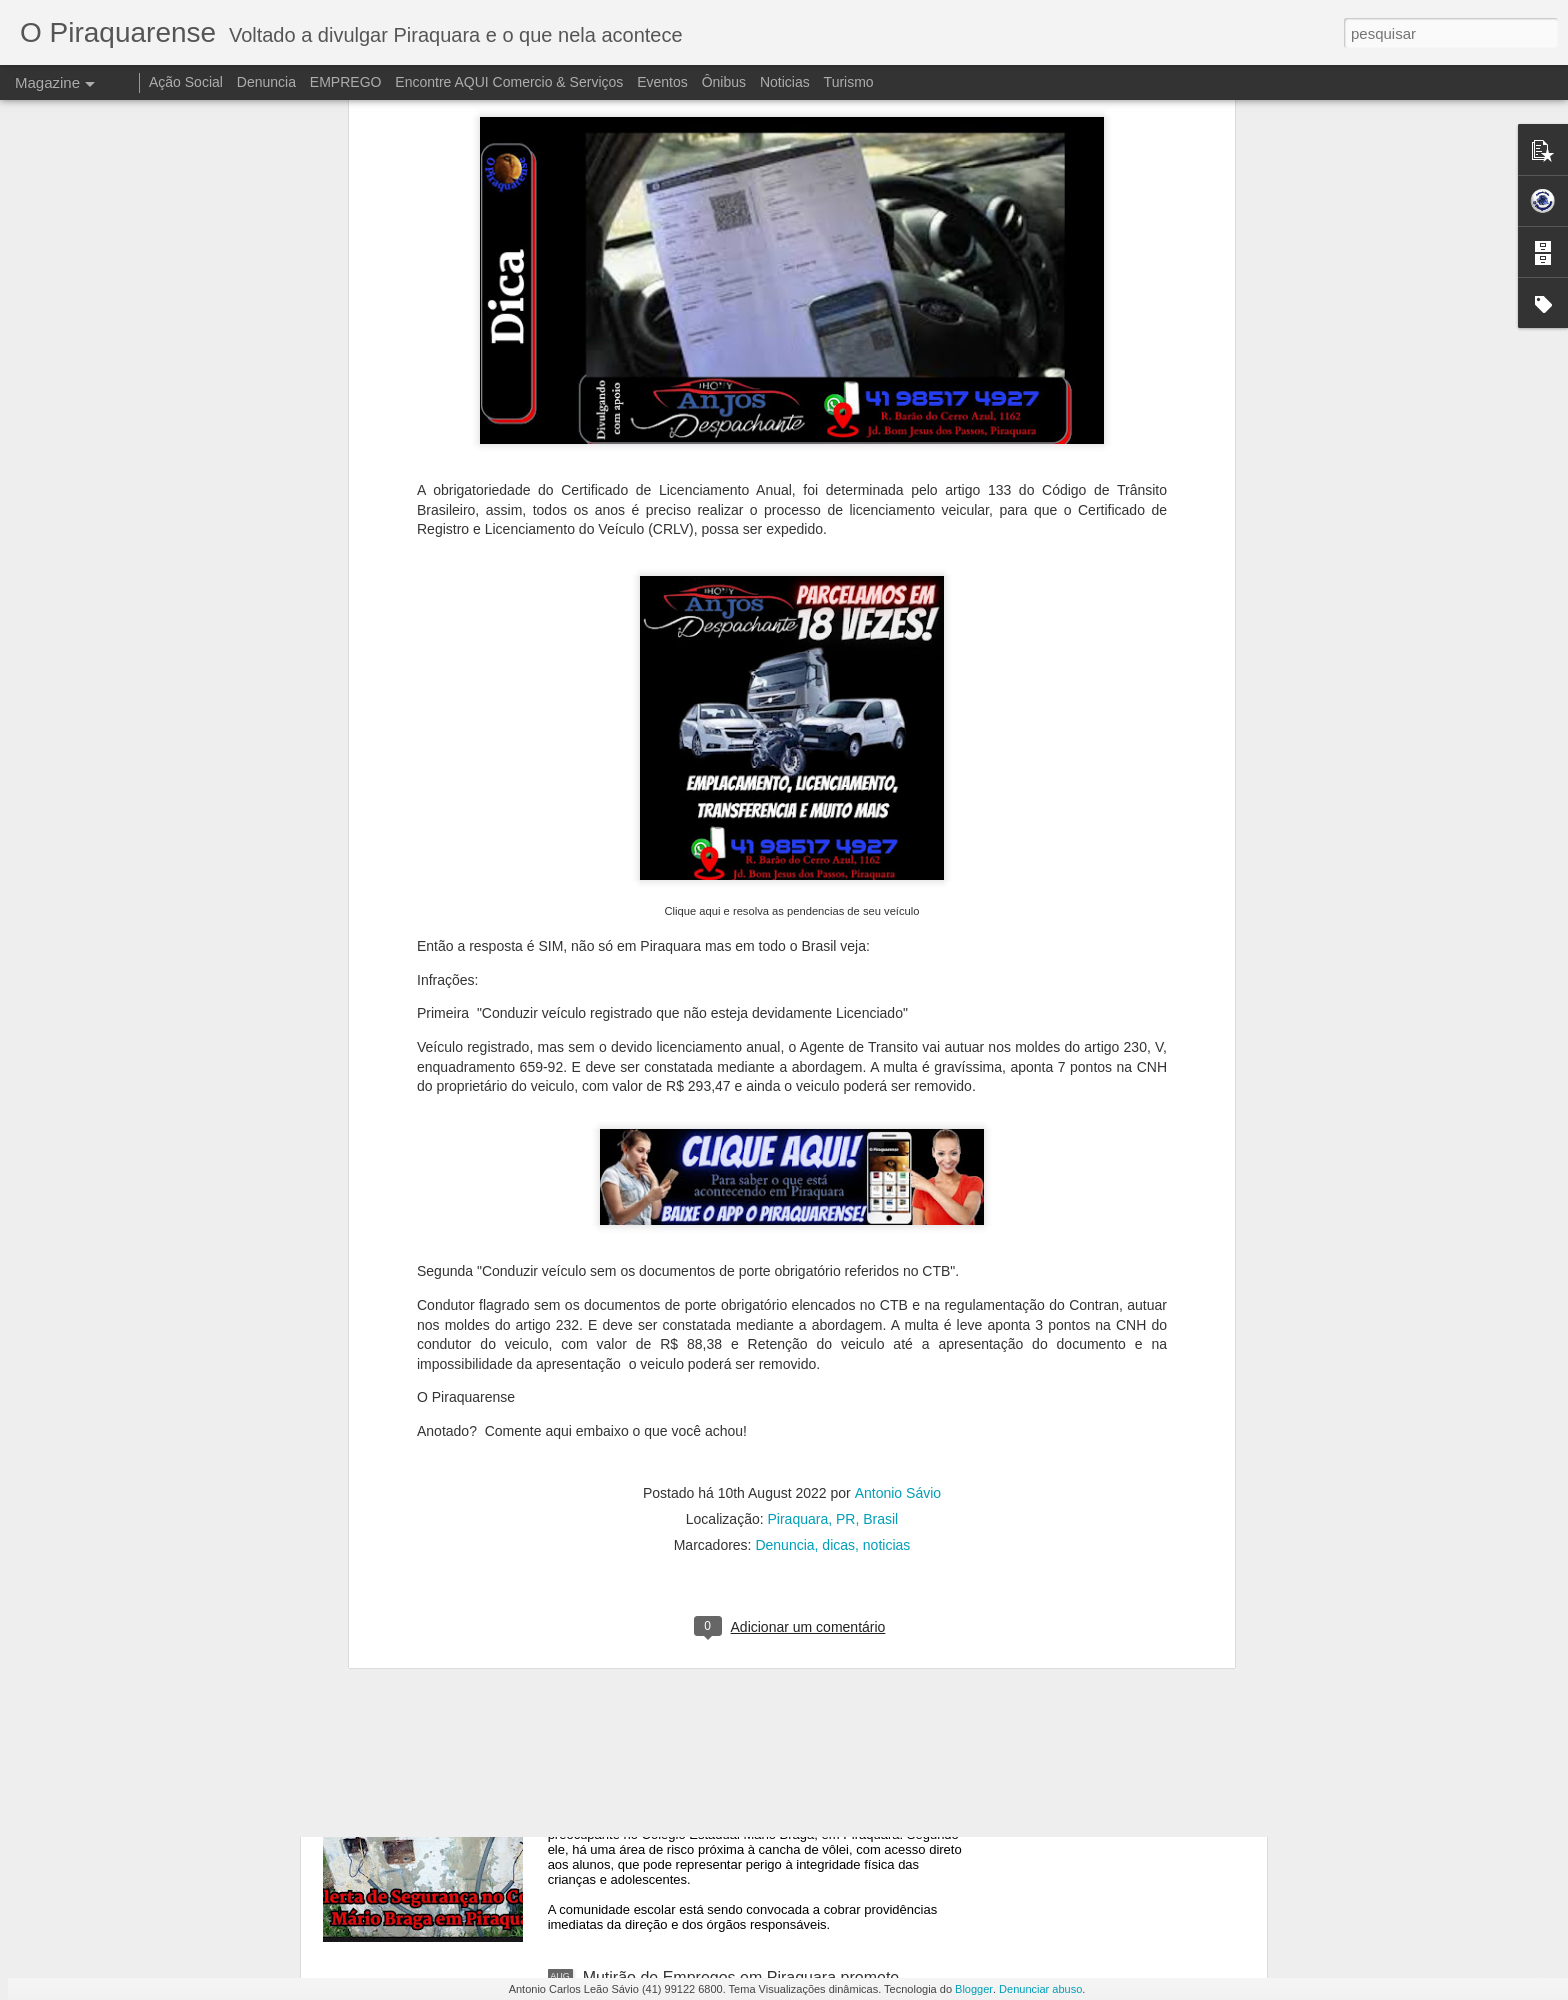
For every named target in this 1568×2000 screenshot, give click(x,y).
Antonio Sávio (898, 1258)
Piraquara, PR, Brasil (833, 1284)
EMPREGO (346, 82)
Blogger (974, 1989)
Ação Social (186, 82)
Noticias (785, 82)
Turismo (849, 82)
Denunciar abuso (1040, 1989)
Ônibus (724, 82)
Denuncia (784, 1310)
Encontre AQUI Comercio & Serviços (509, 82)
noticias (886, 1310)
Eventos (664, 82)
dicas (838, 1310)
